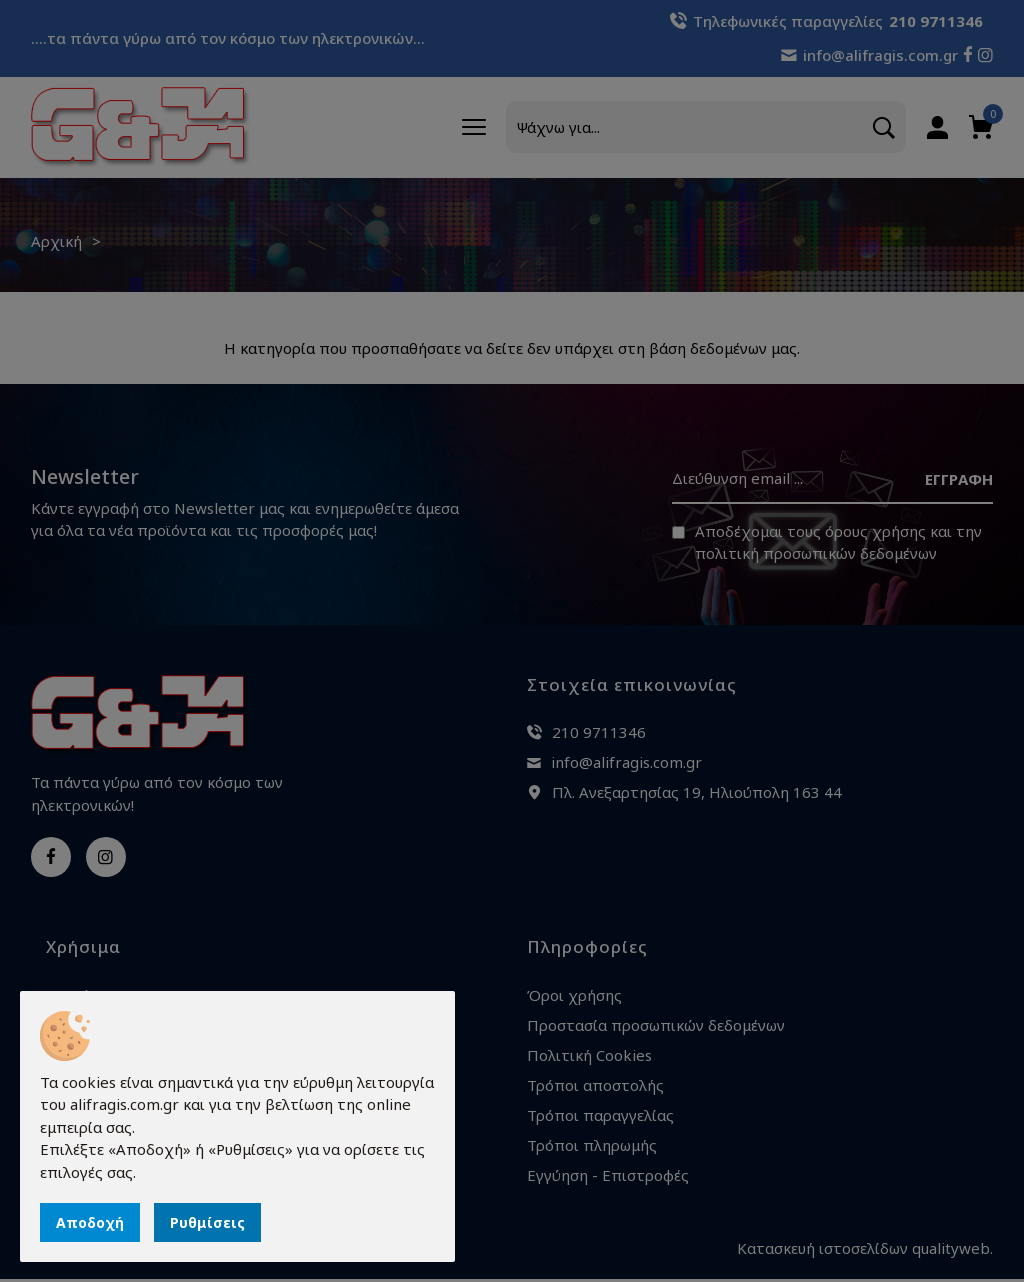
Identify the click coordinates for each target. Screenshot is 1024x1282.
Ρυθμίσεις (207, 1222)
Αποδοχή (90, 1222)
